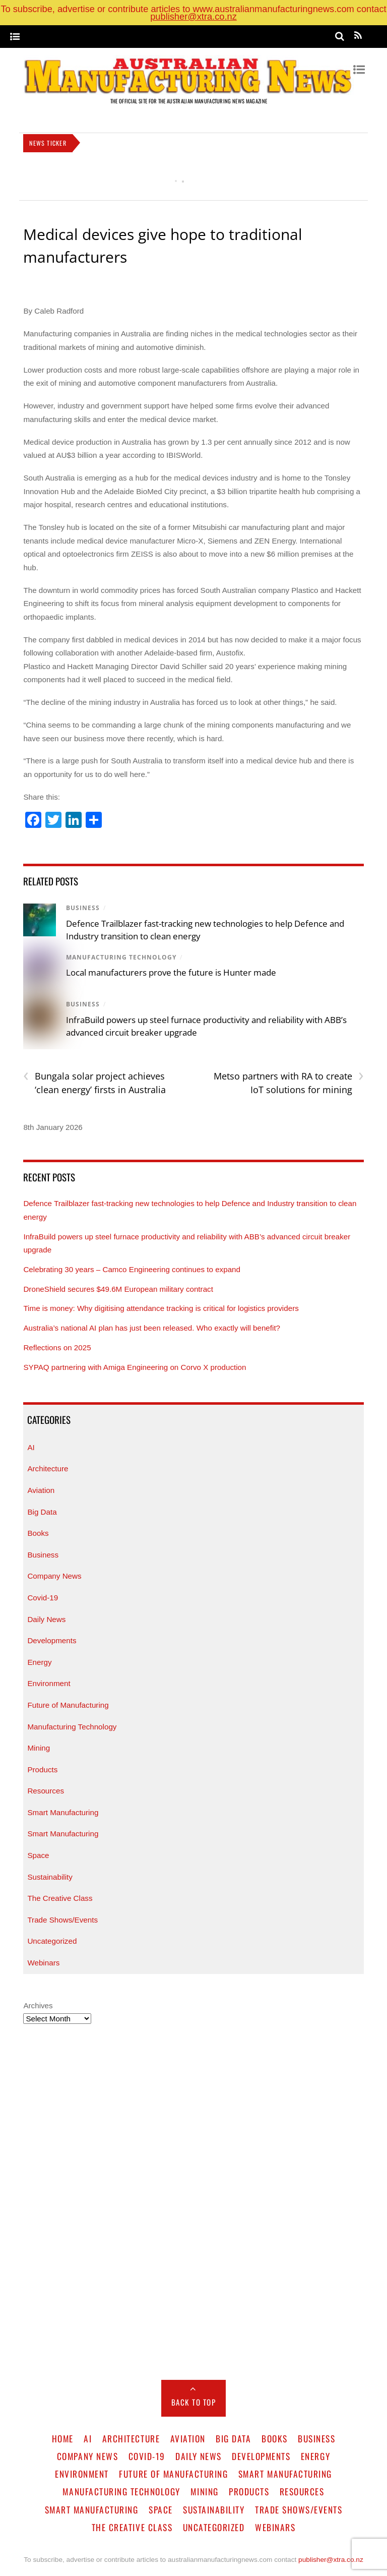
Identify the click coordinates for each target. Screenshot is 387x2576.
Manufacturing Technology (121, 957)
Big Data (41, 1512)
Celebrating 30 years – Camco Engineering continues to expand (131, 1269)
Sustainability (50, 1877)
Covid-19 (42, 1597)
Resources (45, 1790)
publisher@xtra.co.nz (193, 16)
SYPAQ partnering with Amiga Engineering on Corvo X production (134, 1367)
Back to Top (193, 2402)
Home (63, 2438)
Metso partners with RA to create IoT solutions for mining (289, 1082)
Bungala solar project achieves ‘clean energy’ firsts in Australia (94, 1082)
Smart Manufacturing (62, 1812)
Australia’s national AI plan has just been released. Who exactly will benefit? (151, 1328)
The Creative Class (59, 1898)
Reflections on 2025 (57, 1347)
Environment (48, 1683)
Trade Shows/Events (62, 1919)
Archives (37, 2005)
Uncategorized (52, 1941)
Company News (54, 1576)
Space (38, 1855)
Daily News (46, 1619)
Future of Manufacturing (67, 1705)
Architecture (47, 1468)
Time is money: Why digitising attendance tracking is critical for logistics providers (162, 1308)
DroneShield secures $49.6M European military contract (118, 1289)
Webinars (43, 1962)
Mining (38, 1748)
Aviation (40, 1490)
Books (37, 1533)
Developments (51, 1640)
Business (83, 908)
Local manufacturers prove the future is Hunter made (171, 972)
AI (30, 1447)
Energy (39, 1662)
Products (42, 1769)
